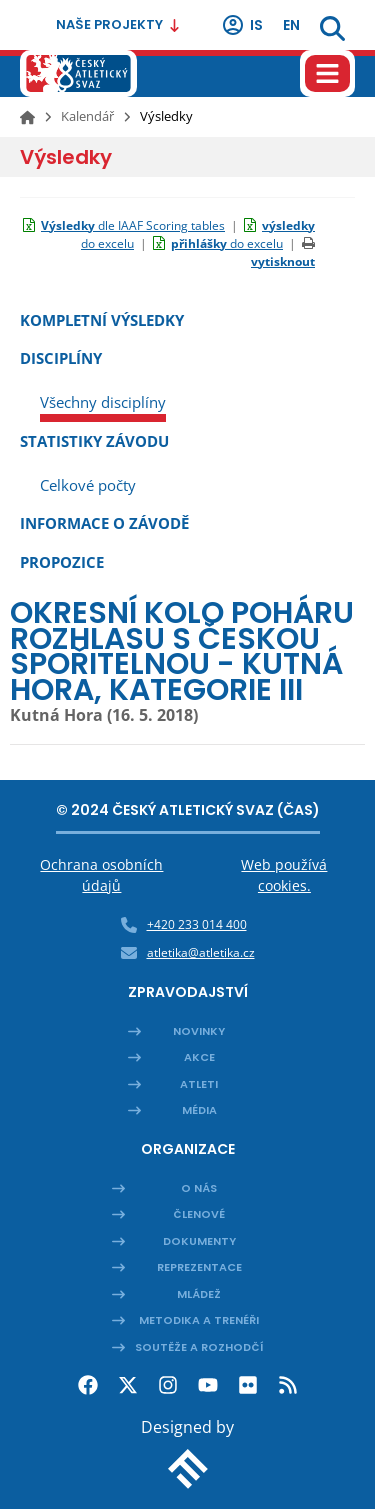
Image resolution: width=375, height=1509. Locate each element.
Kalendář (87, 116)
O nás (199, 1188)
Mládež (199, 1294)
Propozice (62, 562)
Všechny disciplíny (103, 402)
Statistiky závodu (94, 441)
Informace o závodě (104, 523)
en (291, 25)
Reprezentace (199, 1267)
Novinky (199, 1031)
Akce (199, 1057)
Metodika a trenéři (199, 1320)
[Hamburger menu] (327, 73)
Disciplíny (61, 358)
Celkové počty (88, 485)
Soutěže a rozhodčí (199, 1347)
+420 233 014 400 (197, 924)
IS (242, 25)
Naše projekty (118, 24)
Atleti (199, 1084)
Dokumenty (199, 1241)
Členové (199, 1214)
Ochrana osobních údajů (101, 875)
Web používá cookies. (284, 875)
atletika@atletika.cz (201, 952)
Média (199, 1110)
